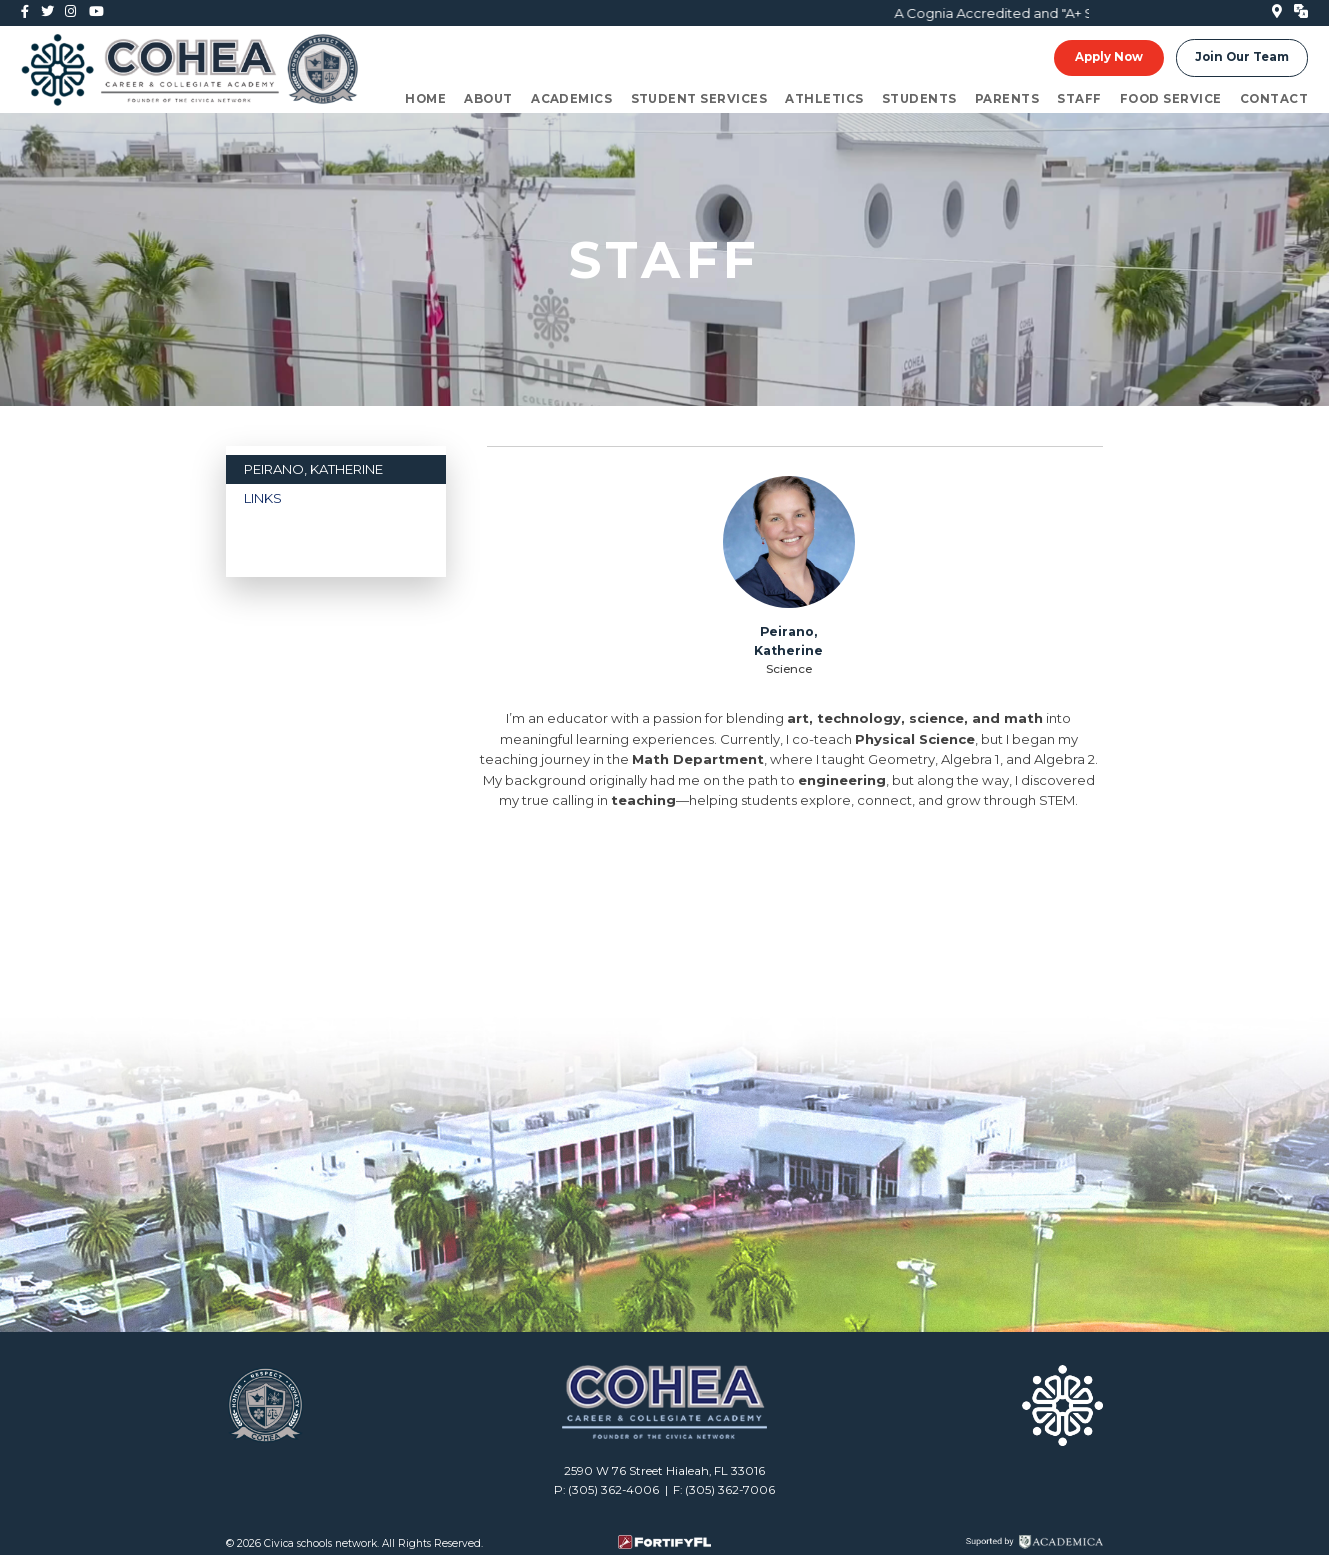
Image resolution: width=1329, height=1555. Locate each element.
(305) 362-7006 (730, 1490)
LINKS (263, 498)
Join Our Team (1242, 58)
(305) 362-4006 (613, 1490)
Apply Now (1109, 58)
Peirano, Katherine (313, 469)
